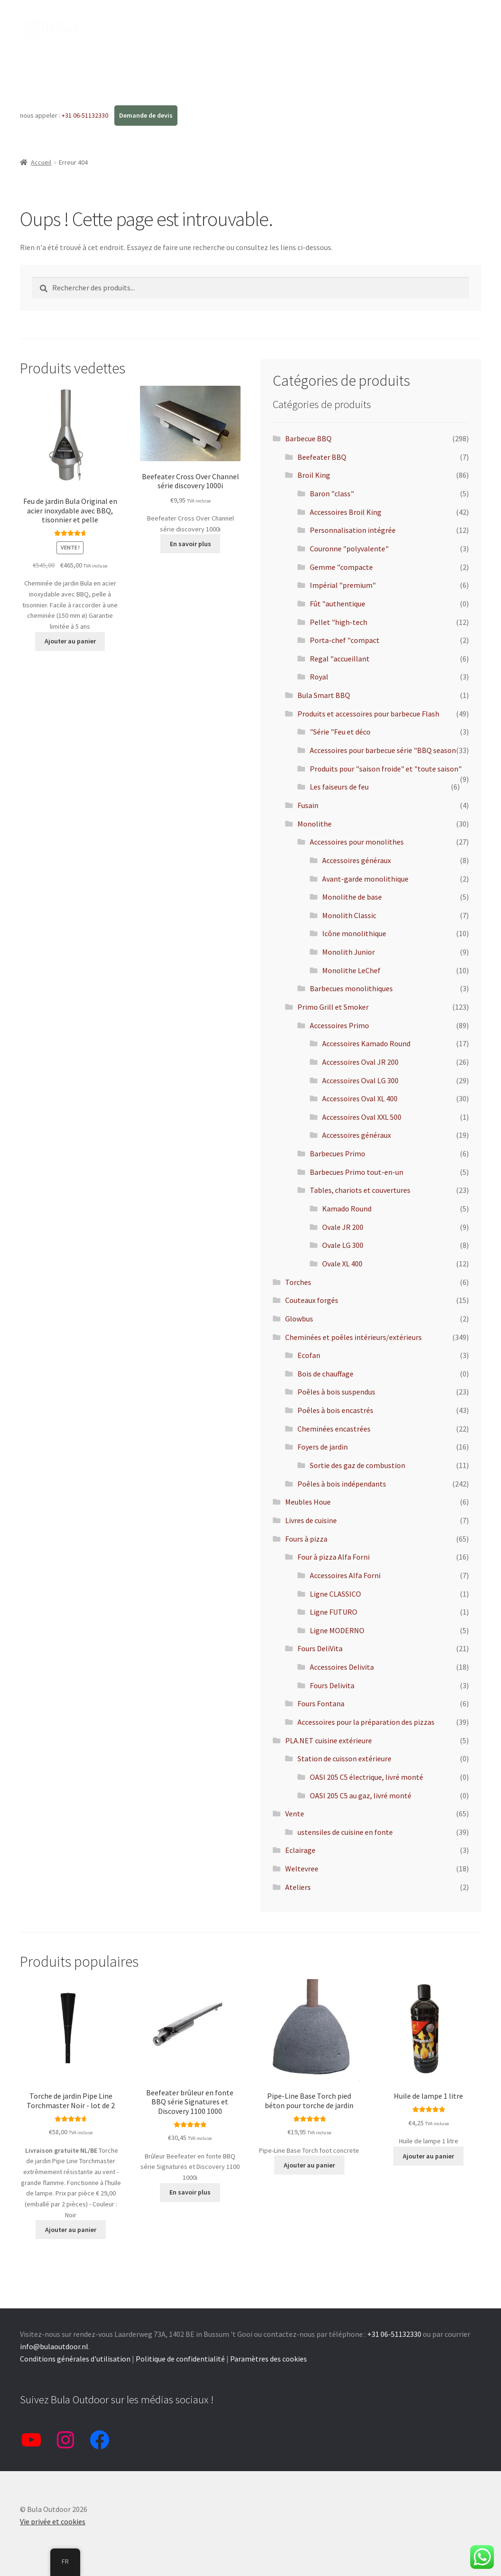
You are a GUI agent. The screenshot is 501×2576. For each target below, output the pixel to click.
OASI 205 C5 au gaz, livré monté (360, 1795)
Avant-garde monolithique (365, 878)
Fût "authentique (337, 603)
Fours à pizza (306, 1539)
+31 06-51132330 (86, 115)
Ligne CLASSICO (335, 1594)
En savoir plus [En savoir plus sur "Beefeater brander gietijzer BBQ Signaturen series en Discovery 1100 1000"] (190, 2192)
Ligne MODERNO (337, 1630)
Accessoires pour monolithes (357, 841)
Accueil (41, 162)
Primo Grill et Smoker (333, 1007)
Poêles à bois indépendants (341, 1483)
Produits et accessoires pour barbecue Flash (368, 713)
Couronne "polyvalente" (349, 548)
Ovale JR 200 (342, 1227)
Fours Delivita (332, 1685)
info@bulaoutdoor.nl (54, 2346)
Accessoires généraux (356, 860)
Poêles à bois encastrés (335, 1410)
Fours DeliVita (320, 1648)
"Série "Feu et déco (340, 731)
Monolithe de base (352, 897)
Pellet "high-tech (338, 622)
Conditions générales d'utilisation (75, 2358)
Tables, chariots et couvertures (360, 1190)
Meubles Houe (308, 1502)
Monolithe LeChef (351, 970)
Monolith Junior (348, 952)
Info (213, 38)
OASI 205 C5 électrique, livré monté (366, 1777)
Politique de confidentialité (180, 2358)
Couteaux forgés (311, 1300)
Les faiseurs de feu (339, 786)
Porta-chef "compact (345, 640)
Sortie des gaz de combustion (357, 1465)
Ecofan (308, 1355)
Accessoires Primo (339, 1025)
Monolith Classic (349, 915)
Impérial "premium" (343, 585)
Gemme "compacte (341, 567)
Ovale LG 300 (342, 1245)
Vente (294, 1813)
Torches (298, 1282)
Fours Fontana (320, 1703)
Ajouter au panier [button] (70, 641)
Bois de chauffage (325, 1373)
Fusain (307, 805)
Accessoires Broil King (345, 512)
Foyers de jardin (322, 1446)
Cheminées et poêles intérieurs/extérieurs (353, 1337)
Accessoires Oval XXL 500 (361, 1117)
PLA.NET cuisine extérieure (328, 1740)
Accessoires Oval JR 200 (360, 1062)
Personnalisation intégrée (353, 530)
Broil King (313, 475)
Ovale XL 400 (342, 1263)
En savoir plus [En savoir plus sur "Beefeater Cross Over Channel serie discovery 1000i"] (190, 543)
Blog (181, 38)
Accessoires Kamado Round (366, 1043)
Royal (319, 676)
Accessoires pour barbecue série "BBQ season (383, 750)
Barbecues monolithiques (351, 988)
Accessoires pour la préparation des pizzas (366, 1722)
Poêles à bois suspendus (336, 1391)
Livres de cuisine (311, 1520)
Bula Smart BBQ (323, 695)
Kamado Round (346, 1208)
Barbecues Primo (337, 1153)
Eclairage (300, 1850)
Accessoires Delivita (342, 1667)
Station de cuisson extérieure (344, 1758)
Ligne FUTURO (333, 1612)
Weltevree (301, 1868)
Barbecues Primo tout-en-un (356, 1172)
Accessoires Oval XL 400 (360, 1098)
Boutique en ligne (128, 38)
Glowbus (299, 1318)
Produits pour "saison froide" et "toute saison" (386, 768)
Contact (262, 38)
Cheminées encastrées (334, 1428)
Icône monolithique (354, 933)
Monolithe (314, 823)
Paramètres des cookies (268, 2358)
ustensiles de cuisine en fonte (345, 1832)
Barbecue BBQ (308, 438)
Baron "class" (332, 493)
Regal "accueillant (340, 658)
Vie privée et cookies (52, 2521)
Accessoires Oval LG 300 (360, 1080)
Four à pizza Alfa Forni (333, 1557)
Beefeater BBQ (321, 457)
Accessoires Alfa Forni (345, 1575)
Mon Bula (115, 74)
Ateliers (298, 1887)
